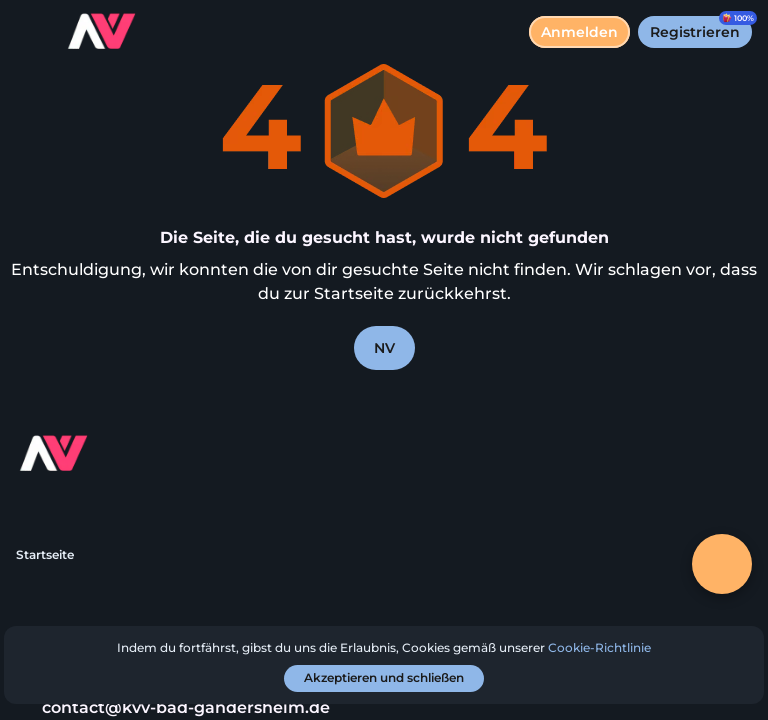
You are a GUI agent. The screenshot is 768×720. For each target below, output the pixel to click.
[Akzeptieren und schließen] (384, 678)
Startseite (45, 554)
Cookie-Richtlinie (599, 647)
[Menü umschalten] (32, 32)
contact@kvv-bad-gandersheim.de (173, 707)
